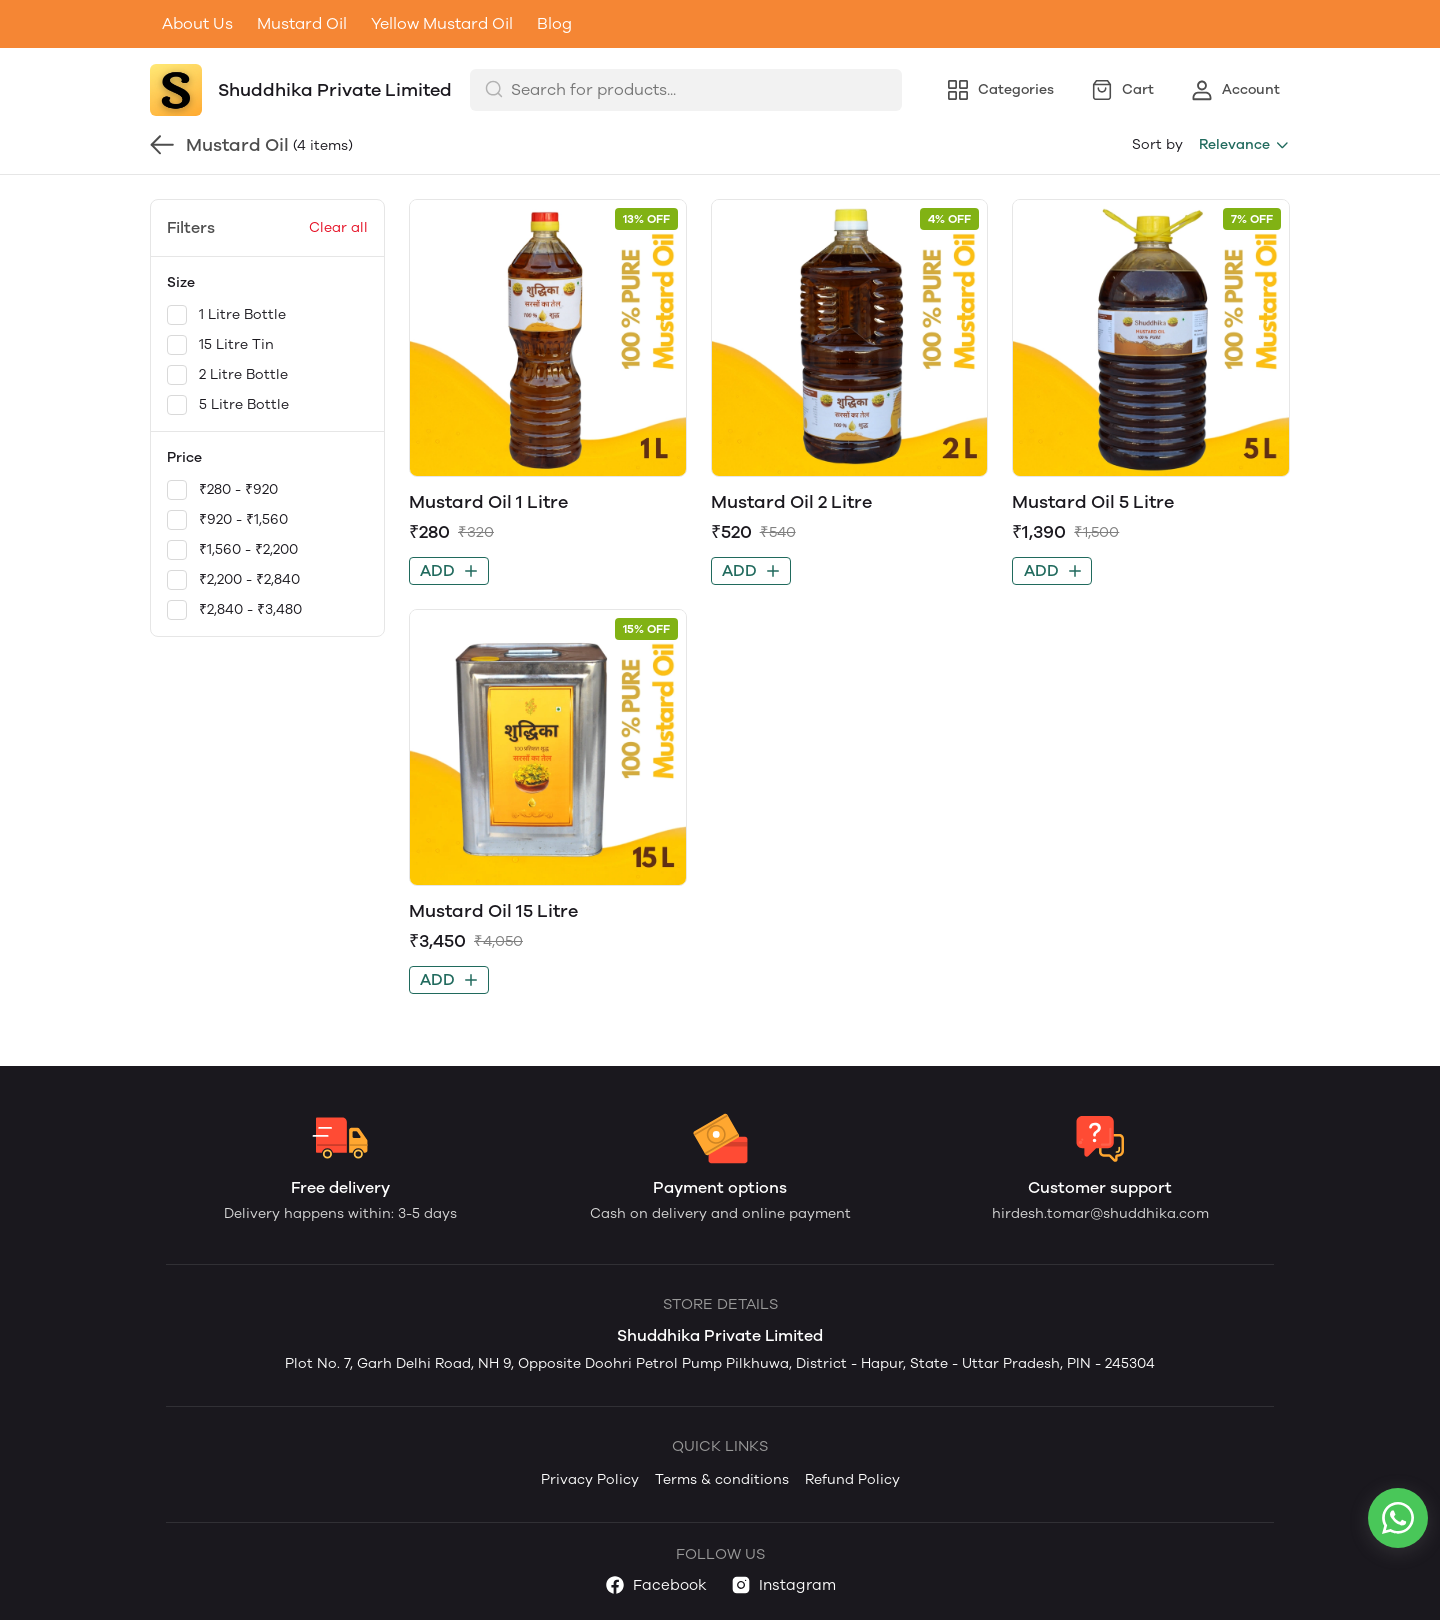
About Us (197, 23)
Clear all (338, 227)
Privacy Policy (590, 1479)
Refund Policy (852, 1479)
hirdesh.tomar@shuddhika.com (1100, 1213)
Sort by (1157, 144)
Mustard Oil (302, 23)
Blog (554, 23)
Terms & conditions (722, 1479)
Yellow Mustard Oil (442, 23)
